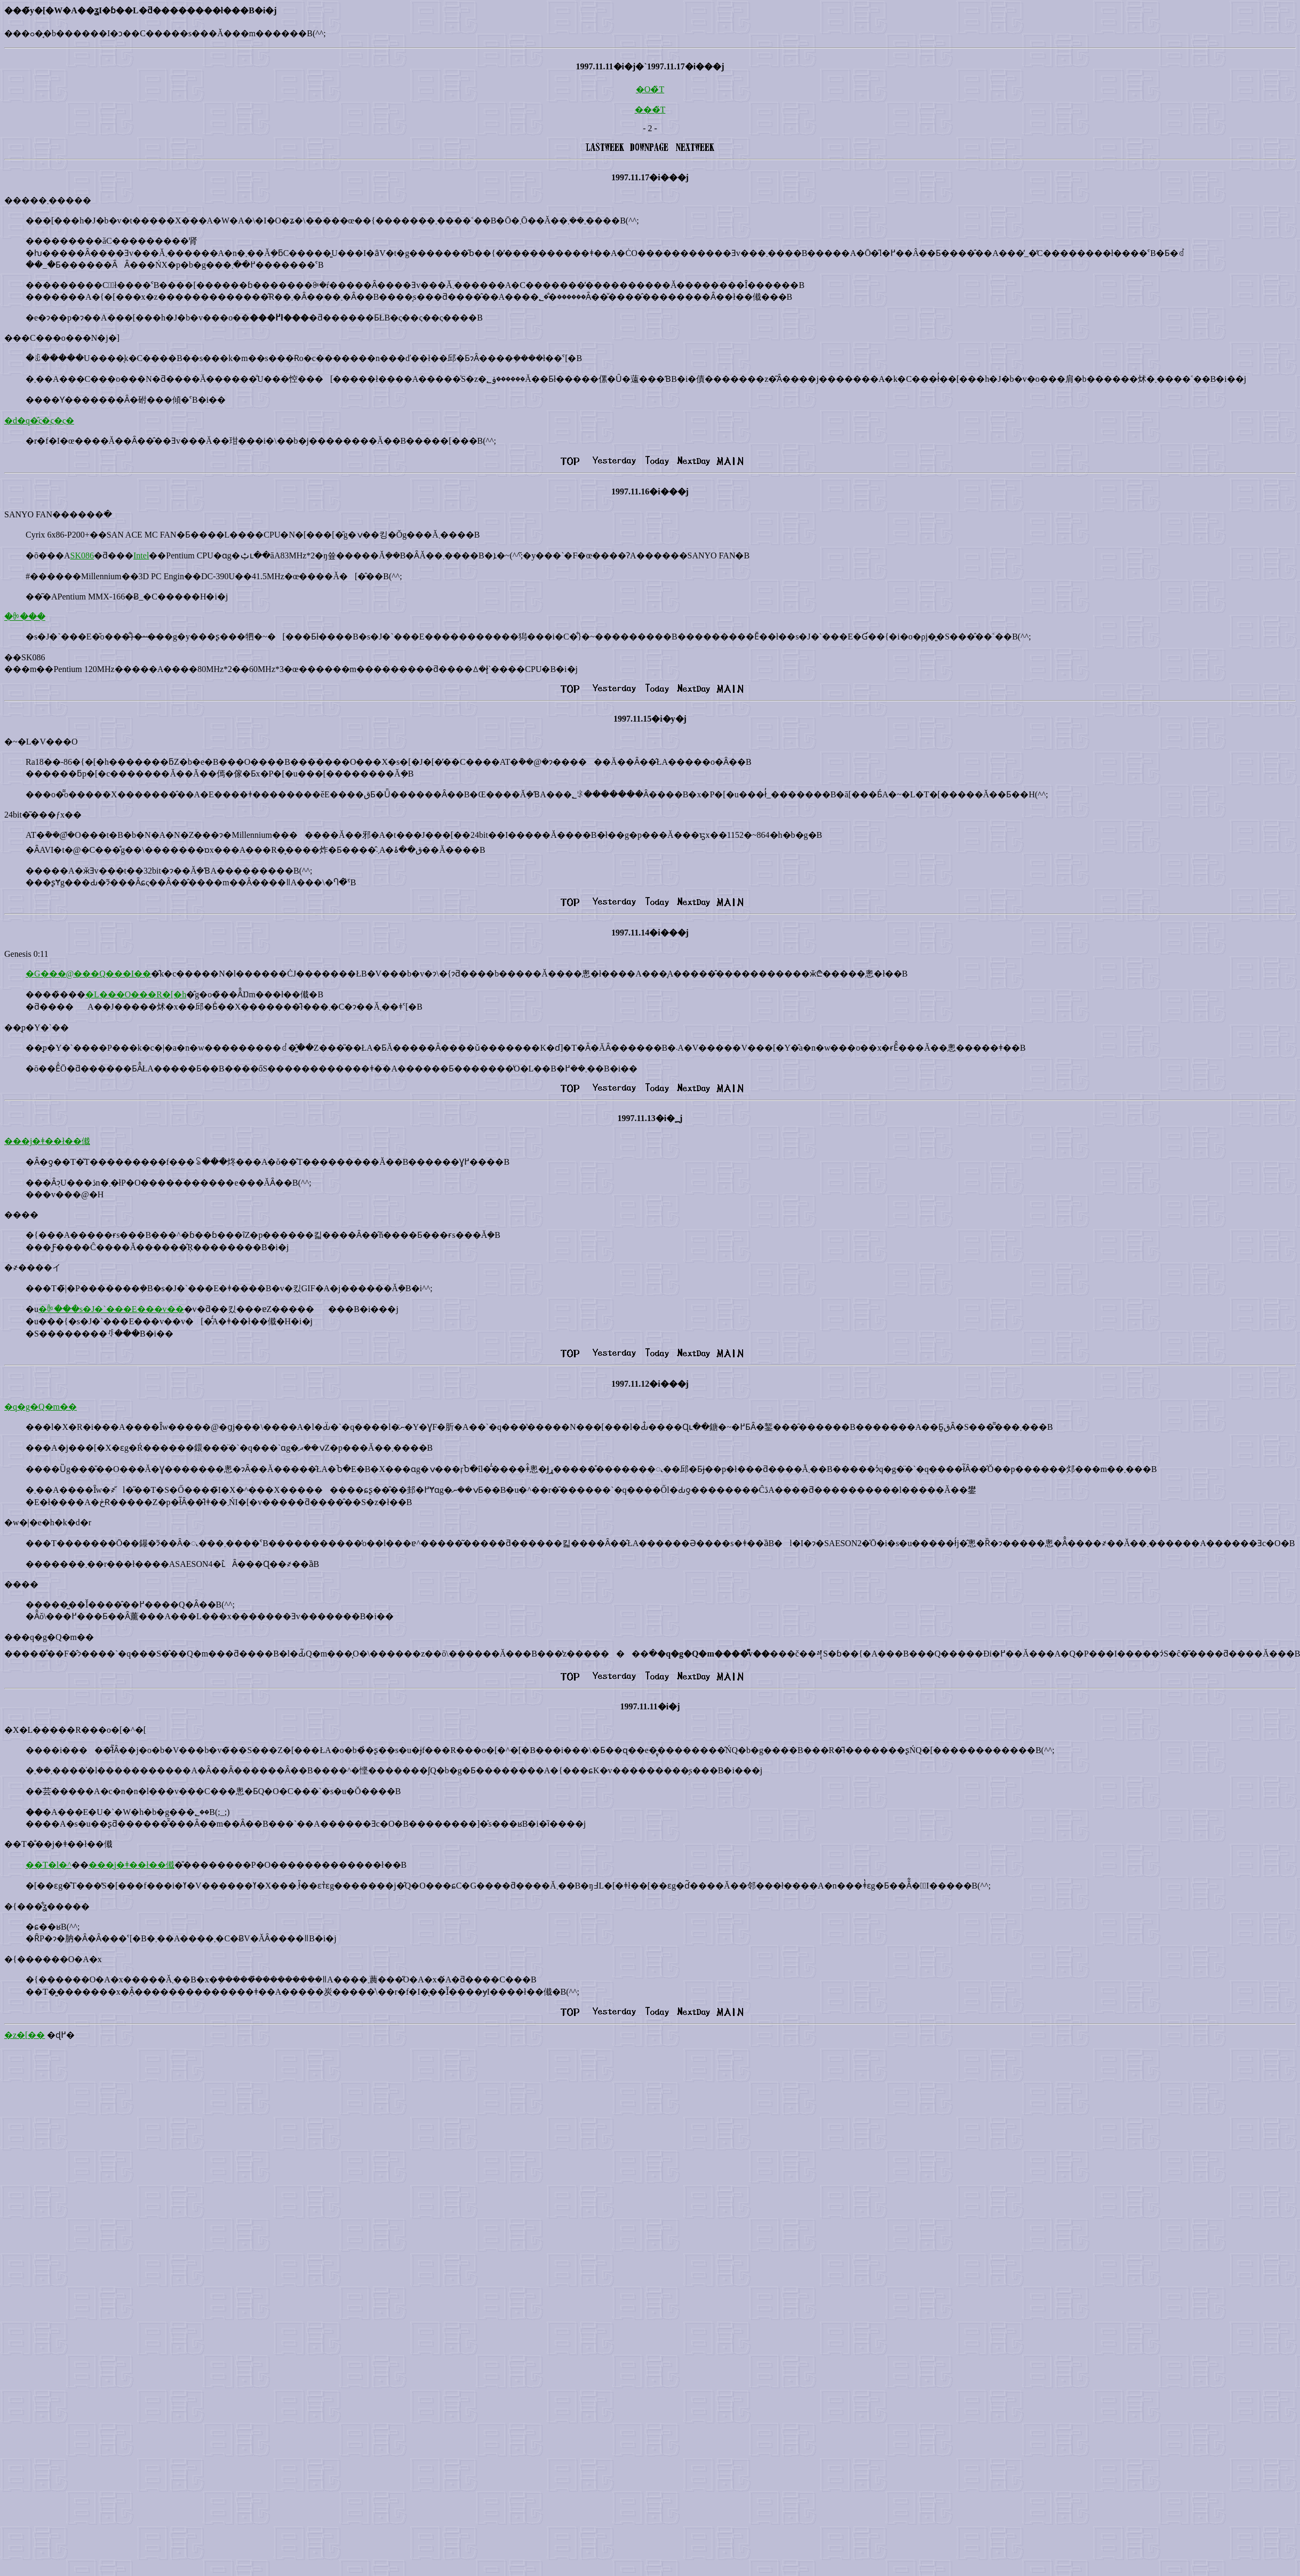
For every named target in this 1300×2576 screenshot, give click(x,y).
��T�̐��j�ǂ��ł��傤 (58, 1844)
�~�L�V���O (41, 741)
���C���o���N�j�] (61, 337)
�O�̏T (650, 89)
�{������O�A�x (53, 1959)
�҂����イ (32, 1267)
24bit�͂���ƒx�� (43, 814)
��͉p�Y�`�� (36, 1027)
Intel (141, 555)
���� (21, 1214)
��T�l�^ (48, 1864)
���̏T (650, 109)
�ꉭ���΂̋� (24, 616)
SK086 (82, 555)
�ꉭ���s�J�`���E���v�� (111, 1309)
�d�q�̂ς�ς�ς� (39, 420)
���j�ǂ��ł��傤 (47, 1141)
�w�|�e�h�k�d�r (47, 1522)
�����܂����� (47, 200)
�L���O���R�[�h (135, 994)
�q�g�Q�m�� (40, 1406)
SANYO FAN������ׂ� (58, 514)
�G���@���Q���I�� (88, 973)
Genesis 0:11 (26, 953)
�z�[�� (24, 2034)
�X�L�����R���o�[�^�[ (75, 1729)
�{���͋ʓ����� (47, 1906)
